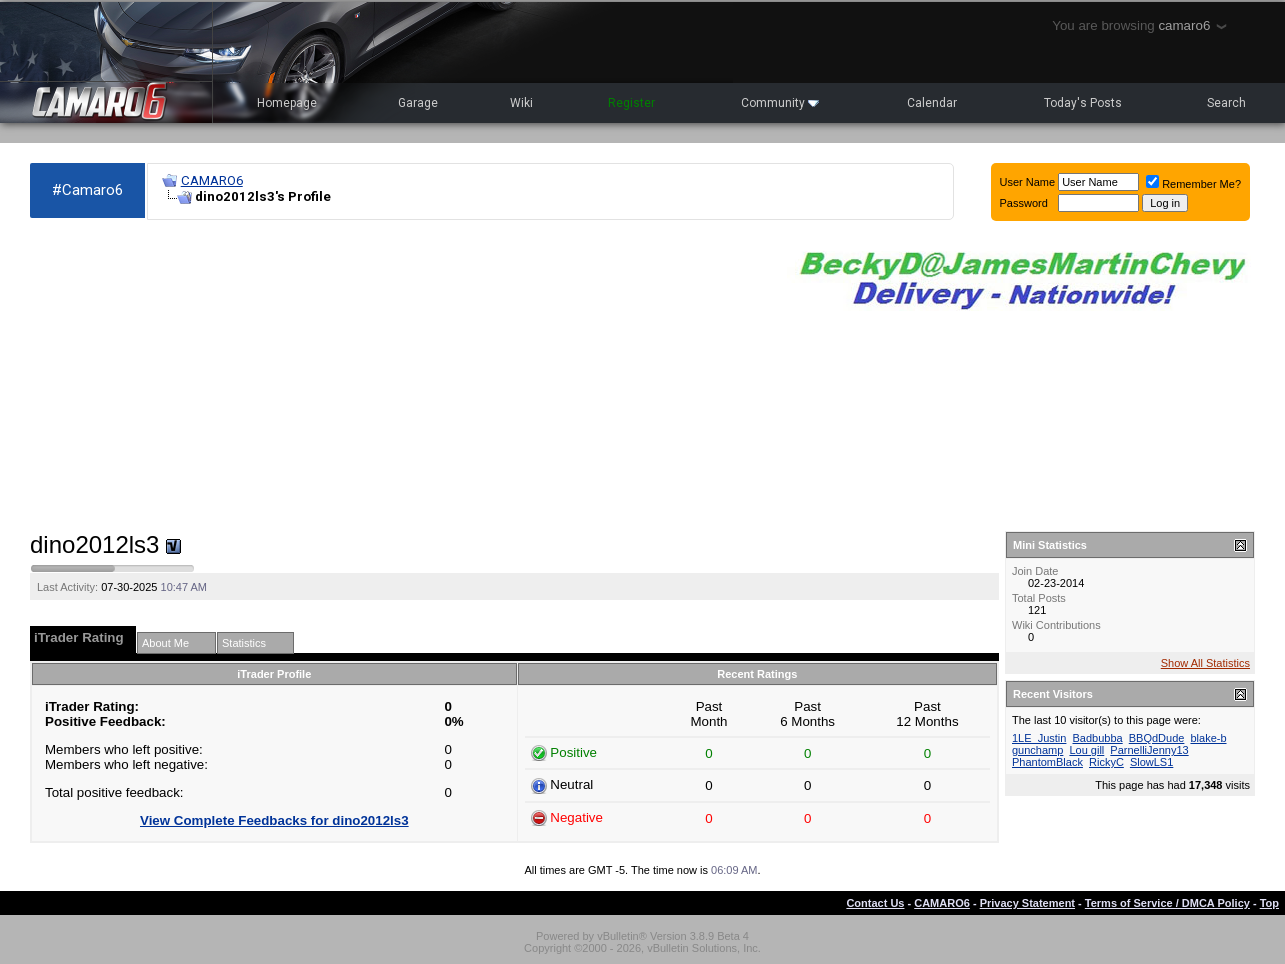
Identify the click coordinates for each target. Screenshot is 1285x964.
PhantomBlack (1047, 762)
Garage (418, 103)
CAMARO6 (212, 180)
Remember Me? (1193, 184)
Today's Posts (1083, 103)
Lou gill (1086, 750)
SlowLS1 (1151, 762)
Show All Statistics (1205, 663)
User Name (1028, 182)
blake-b (1208, 738)
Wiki (521, 103)
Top (1269, 903)
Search (1226, 103)
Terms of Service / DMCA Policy (1167, 903)
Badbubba (1098, 738)
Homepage (287, 103)
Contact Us (875, 903)
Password (1024, 203)
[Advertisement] (398, 376)
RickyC (1106, 762)
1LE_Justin (1039, 738)
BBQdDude (1157, 738)
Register (631, 103)
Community (780, 103)
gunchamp (1037, 750)
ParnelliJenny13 (1149, 750)
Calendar (932, 103)
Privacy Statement (1027, 903)
